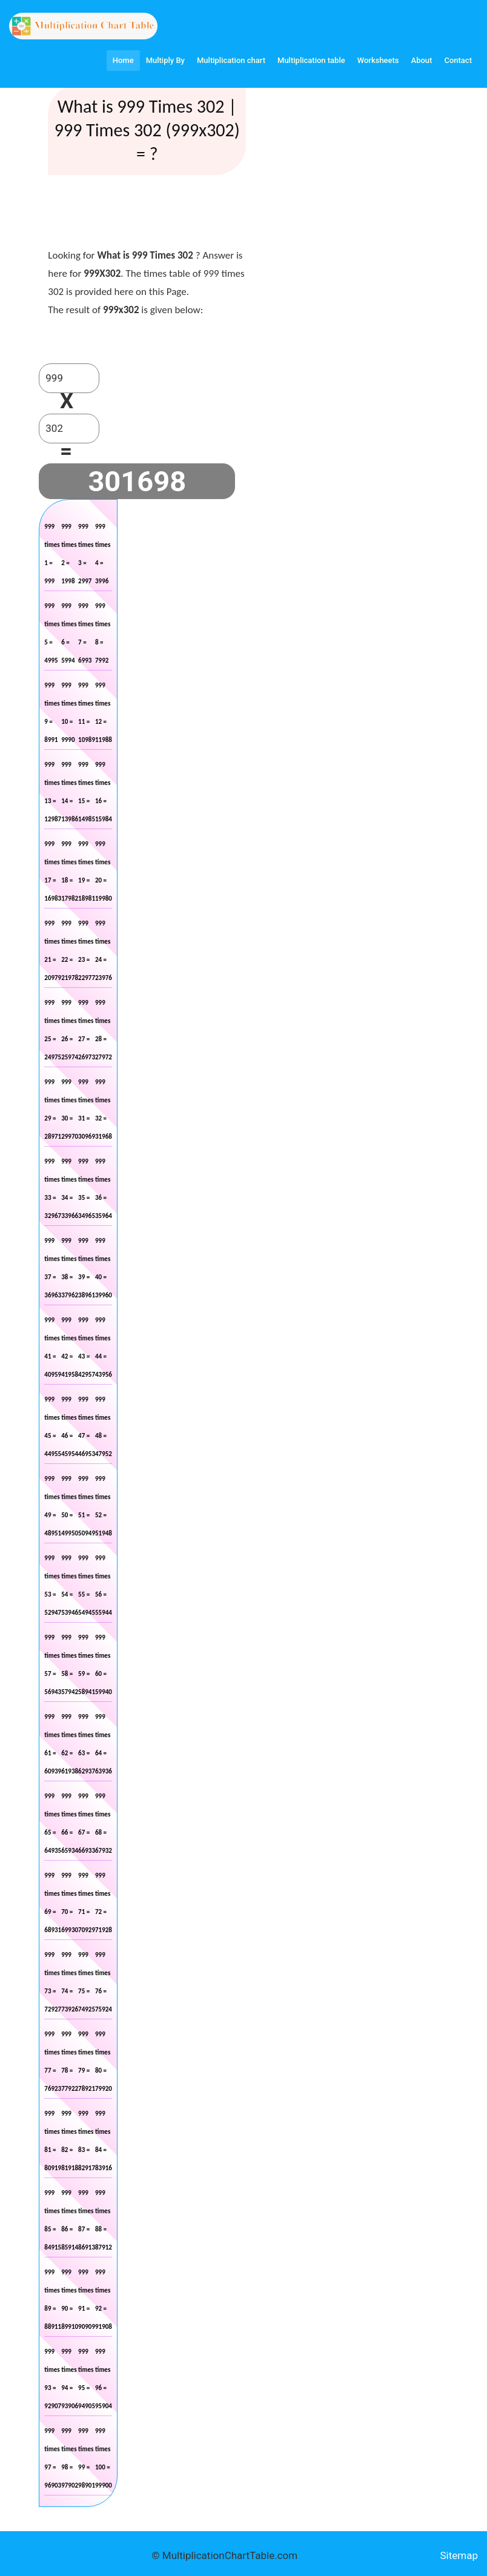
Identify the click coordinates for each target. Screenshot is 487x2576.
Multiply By (165, 60)
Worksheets (378, 60)
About (421, 60)
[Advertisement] (408, 181)
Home (123, 60)
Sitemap (459, 2555)
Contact (458, 60)
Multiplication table (311, 60)
